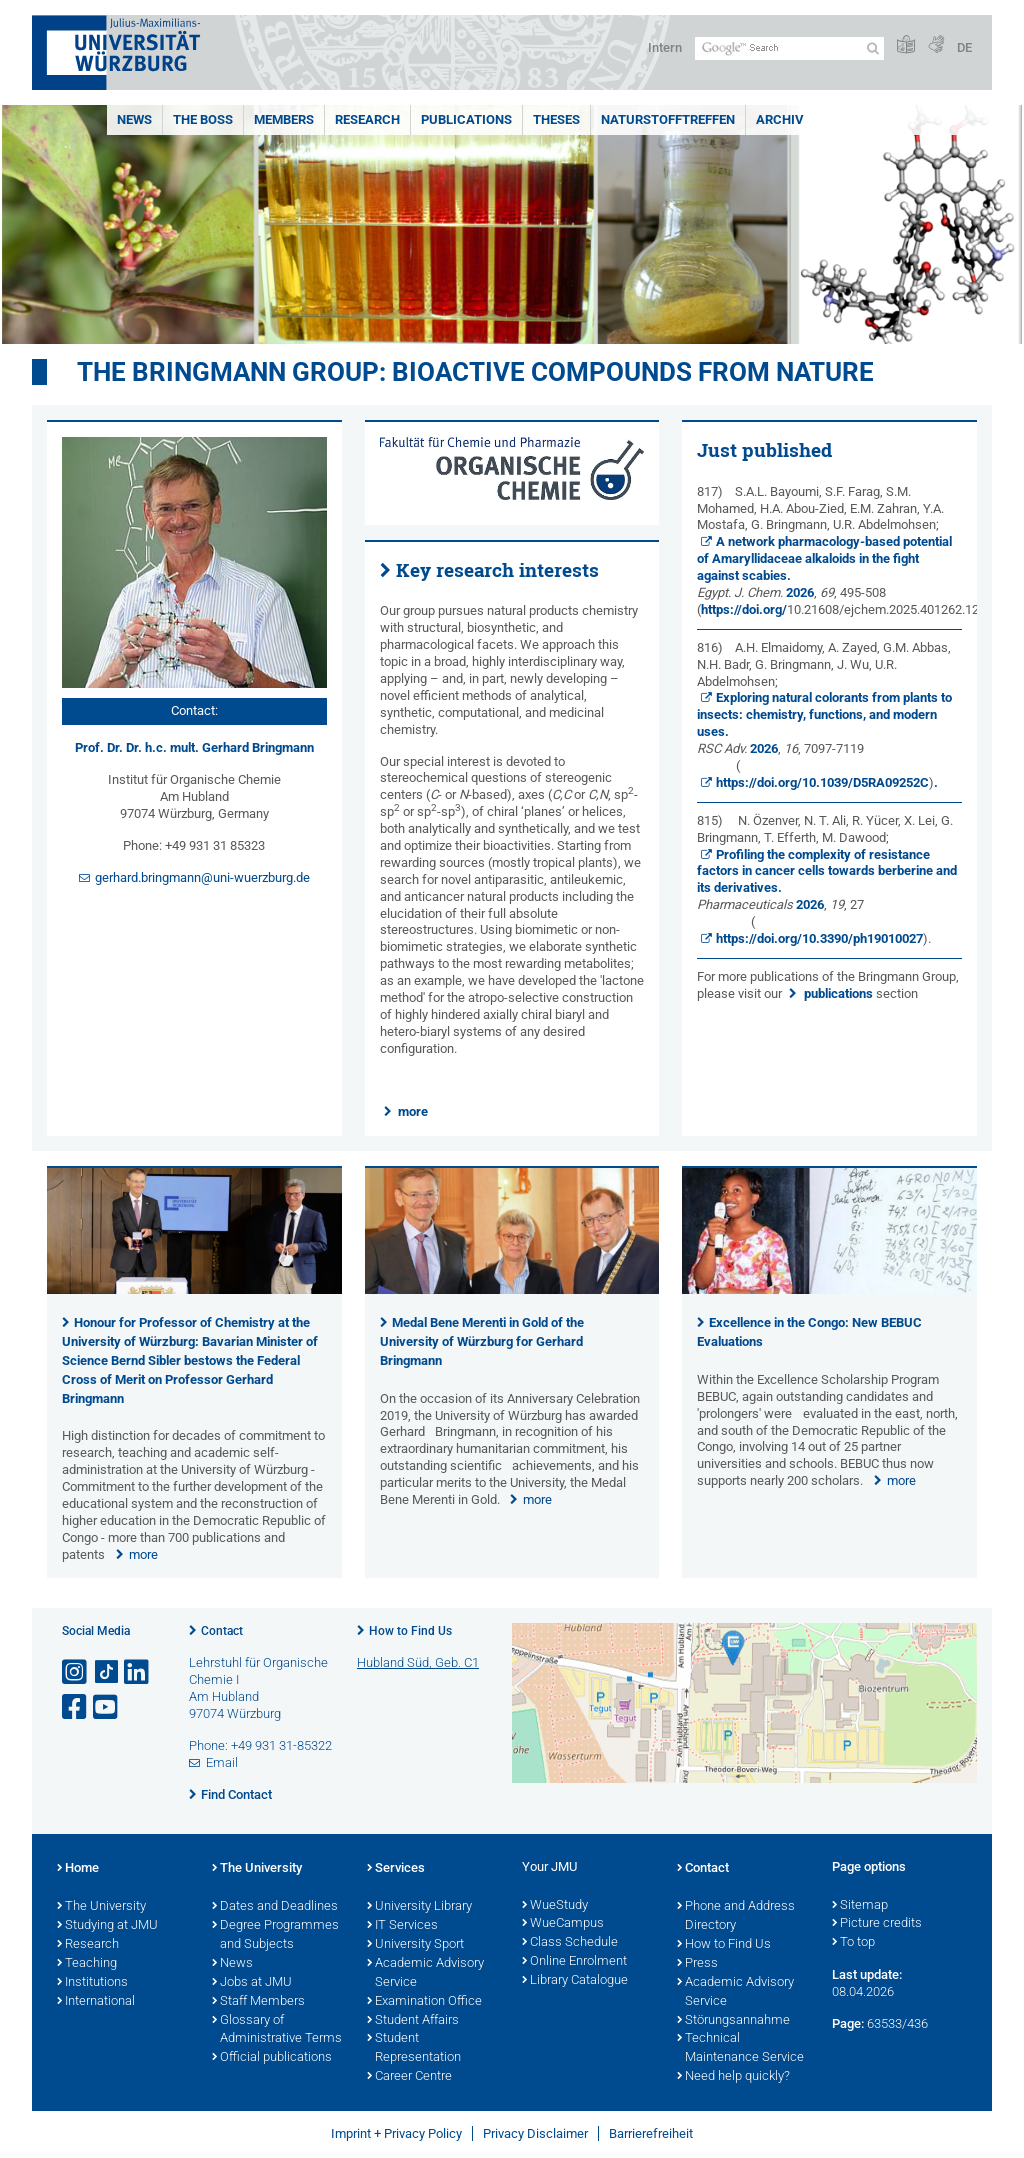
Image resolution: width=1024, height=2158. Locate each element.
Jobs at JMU (252, 1983)
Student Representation (414, 2048)
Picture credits (877, 1924)
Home (78, 1869)
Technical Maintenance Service (740, 2048)
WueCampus (563, 1924)
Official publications (272, 2058)
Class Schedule (570, 1943)
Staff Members (258, 2002)
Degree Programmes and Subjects (275, 1935)
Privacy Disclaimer (535, 2133)
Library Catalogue (575, 1981)
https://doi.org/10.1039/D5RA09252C (822, 782)
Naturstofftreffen (668, 119)
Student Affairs (413, 2021)
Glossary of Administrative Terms (277, 2030)
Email (222, 1762)
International (96, 2002)
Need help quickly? (733, 2077)
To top (853, 1943)
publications (838, 993)
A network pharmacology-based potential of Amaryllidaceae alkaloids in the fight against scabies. (824, 558)
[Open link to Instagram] (76, 1672)
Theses (556, 119)
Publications (466, 119)
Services (396, 1869)
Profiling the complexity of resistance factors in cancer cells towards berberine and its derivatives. (827, 871)
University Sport (415, 1945)
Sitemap (860, 1906)
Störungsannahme (733, 2021)
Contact (222, 1631)
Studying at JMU (107, 1926)
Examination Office (424, 2002)
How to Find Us (410, 1631)
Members (284, 119)
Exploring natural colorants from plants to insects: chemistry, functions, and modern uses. (824, 714)
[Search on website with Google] (789, 48)
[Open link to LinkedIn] (138, 1672)
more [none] (143, 1554)
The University (101, 1907)
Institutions (92, 1983)
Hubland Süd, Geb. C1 (418, 1662)
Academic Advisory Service (425, 1973)
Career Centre (409, 2077)
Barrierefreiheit (651, 2133)
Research (367, 119)
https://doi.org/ (744, 609)
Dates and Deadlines (275, 1907)
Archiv (780, 119)
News (134, 119)
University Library (419, 1907)
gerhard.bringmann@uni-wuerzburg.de (202, 877)
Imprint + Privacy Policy (396, 2133)
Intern (665, 47)
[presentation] (194, 1289)
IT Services (402, 1926)
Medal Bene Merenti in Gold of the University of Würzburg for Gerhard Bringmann (482, 1341)
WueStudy (555, 1906)
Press (697, 1964)
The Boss (203, 119)
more (413, 1111)
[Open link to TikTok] (107, 1672)
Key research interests (497, 570)
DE (964, 47)
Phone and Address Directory (736, 1916)
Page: (848, 2023)
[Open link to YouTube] (107, 1707)
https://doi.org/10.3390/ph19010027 (819, 938)
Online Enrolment (574, 1962)
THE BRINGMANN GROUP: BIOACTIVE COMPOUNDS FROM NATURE (475, 372)
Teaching (87, 1964)
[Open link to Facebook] (76, 1707)
